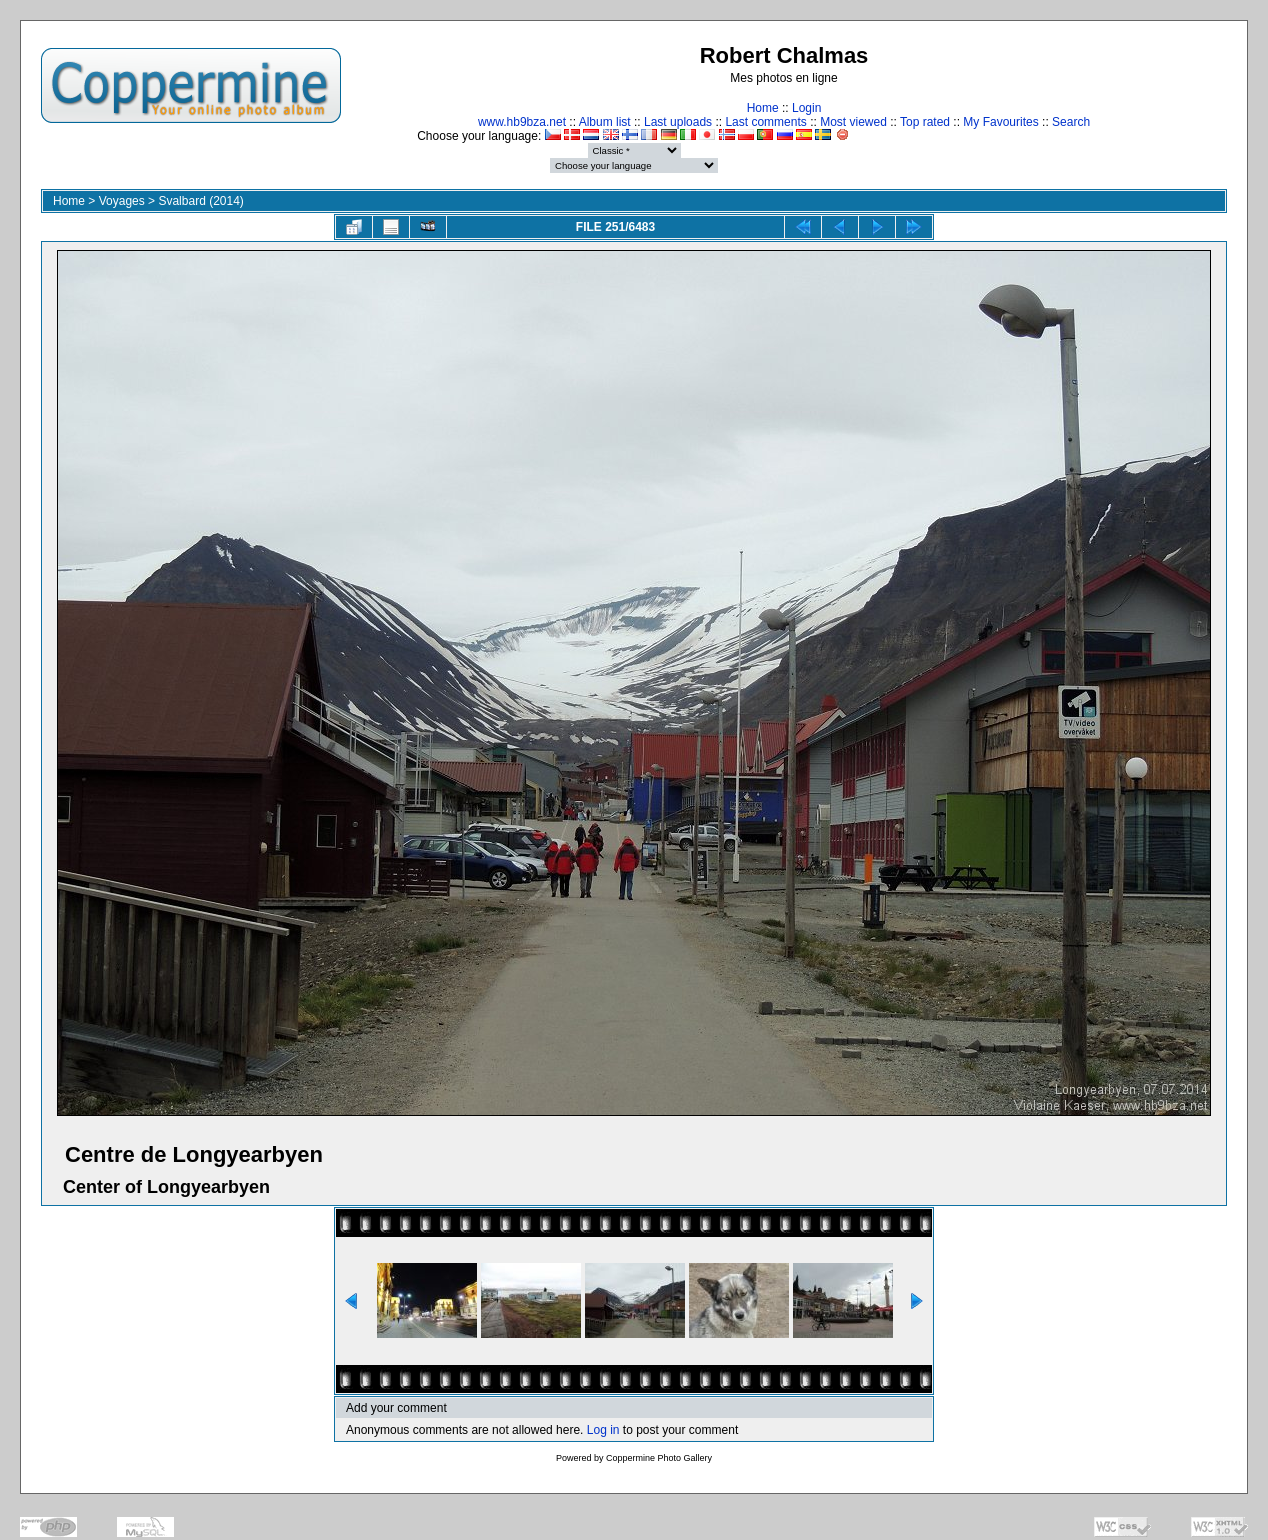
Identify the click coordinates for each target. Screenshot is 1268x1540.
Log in (603, 1430)
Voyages (122, 201)
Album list (605, 122)
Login (806, 108)
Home (763, 108)
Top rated (925, 122)
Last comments (765, 122)
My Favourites (1000, 122)
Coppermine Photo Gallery (659, 1458)
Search (1071, 122)
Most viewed (853, 122)
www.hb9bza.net (522, 122)
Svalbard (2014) (200, 201)
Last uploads (678, 122)
